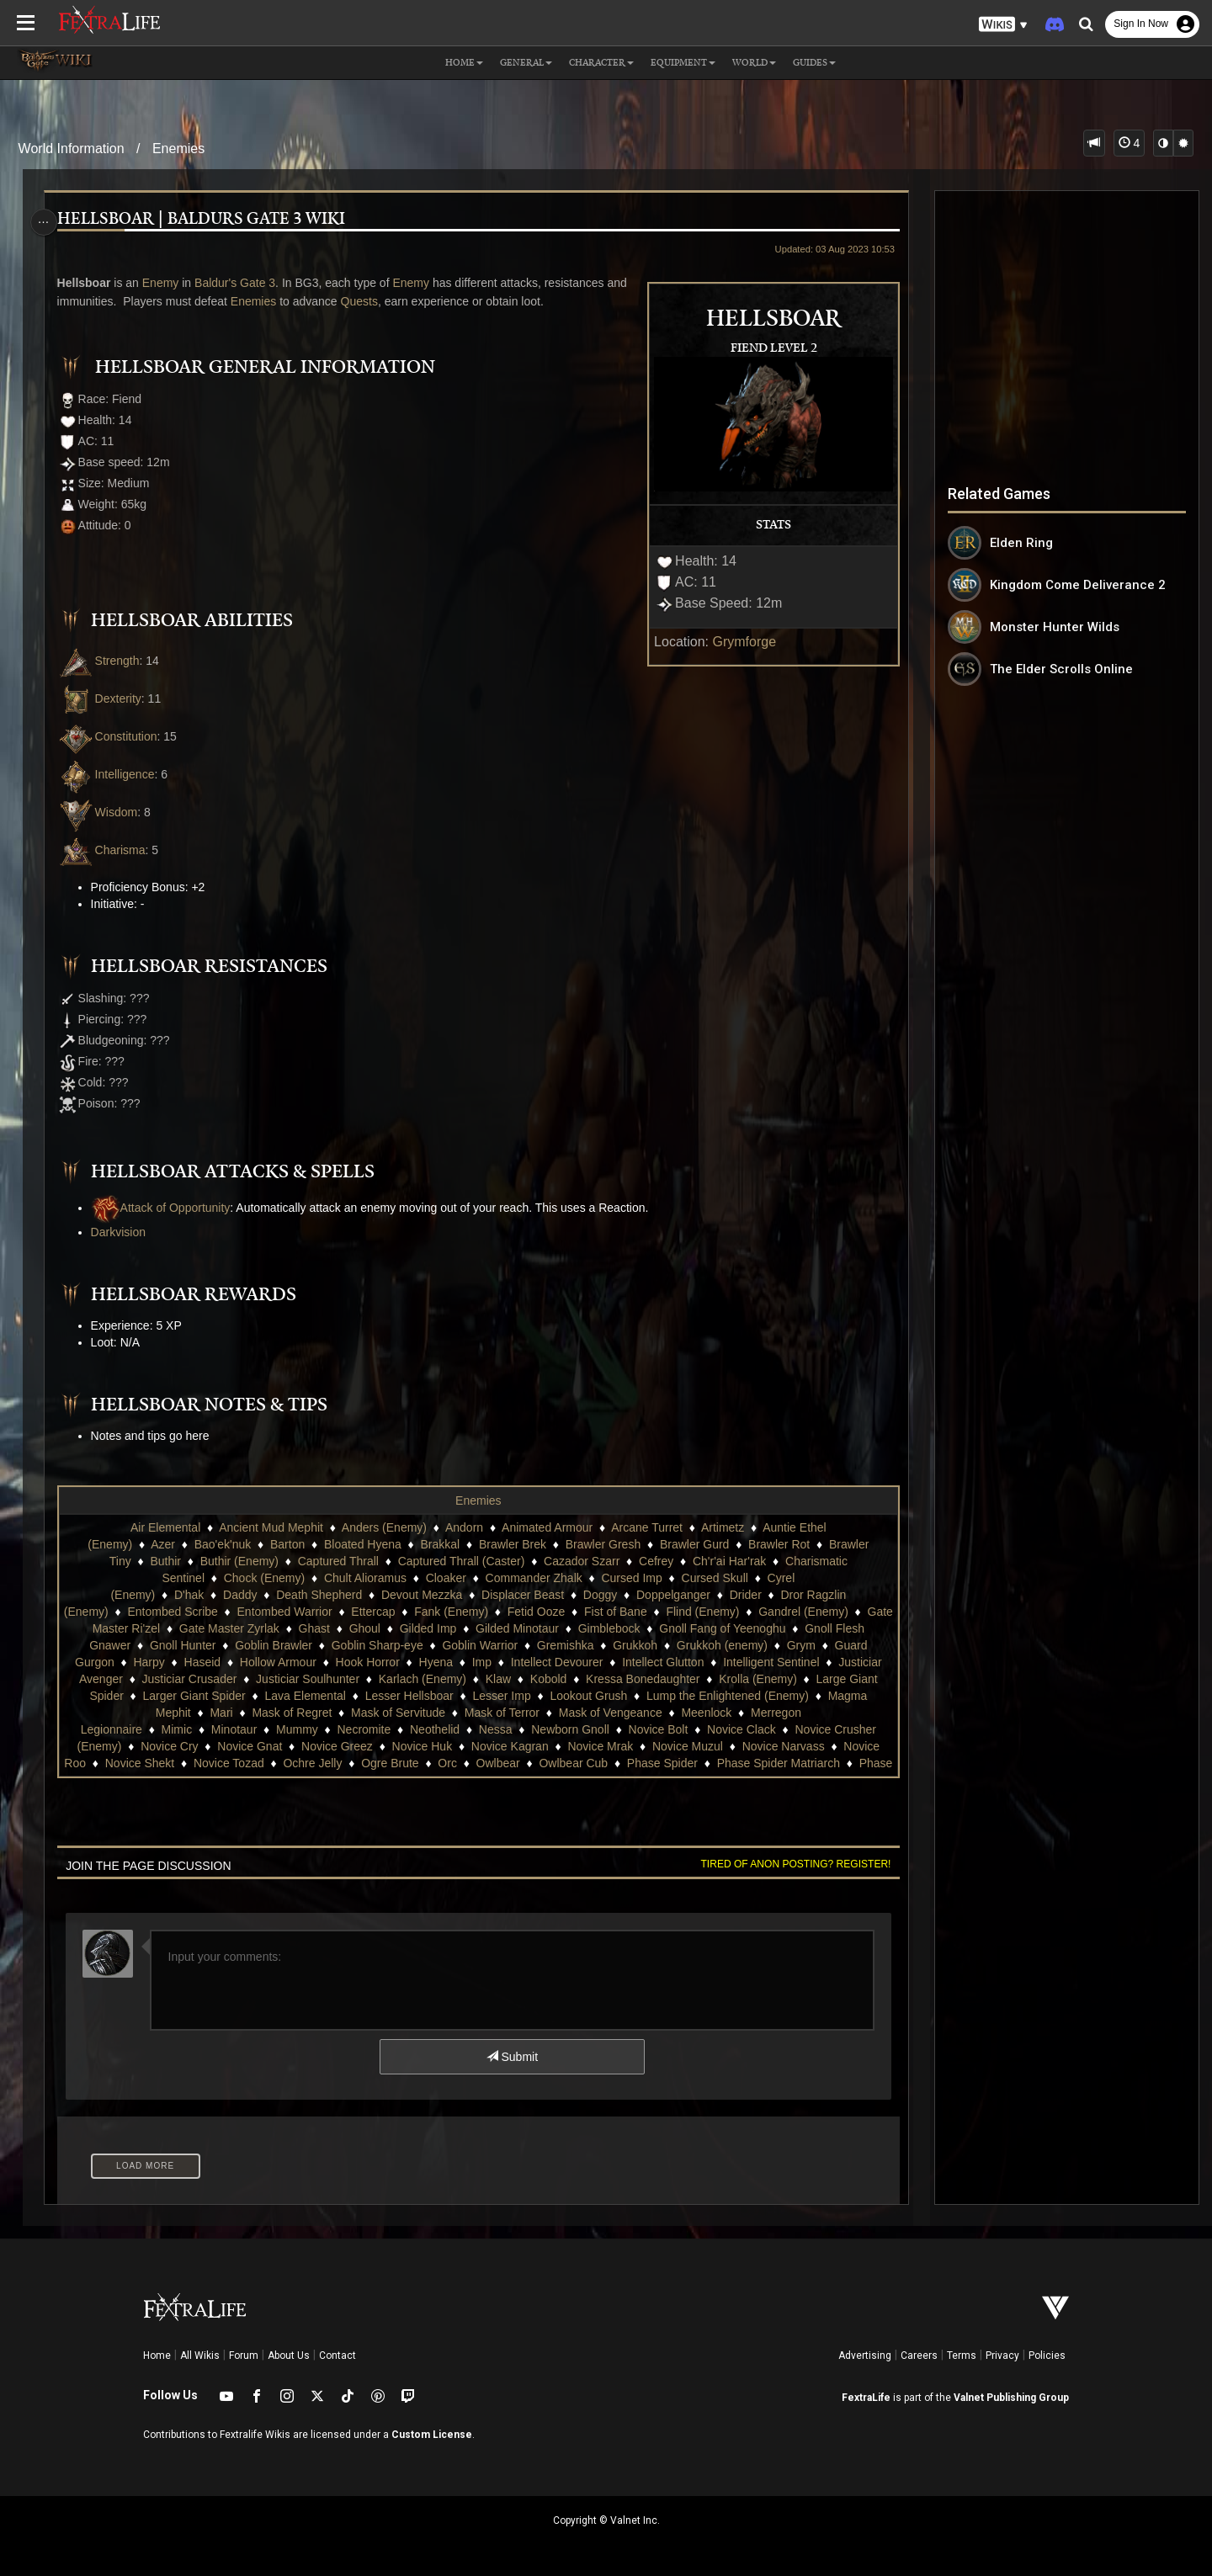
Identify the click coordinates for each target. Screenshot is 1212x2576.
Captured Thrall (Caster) (460, 1561)
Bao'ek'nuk (222, 1544)
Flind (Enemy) (747, 1611)
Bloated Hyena (362, 1544)
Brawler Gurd (693, 1544)
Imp (663, 1662)
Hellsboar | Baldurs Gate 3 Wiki (205, 219)
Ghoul (477, 1628)
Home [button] (464, 63)
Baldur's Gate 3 (239, 282)
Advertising (864, 2355)
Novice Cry (412, 1746)
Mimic (382, 1729)
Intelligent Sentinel (202, 1679)
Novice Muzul (160, 1763)
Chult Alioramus (364, 1578)
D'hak (188, 1594)
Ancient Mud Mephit (270, 1527)
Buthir (165, 1561)
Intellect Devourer (739, 1662)
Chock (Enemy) (263, 1578)
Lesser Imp (766, 1695)
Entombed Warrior (330, 1611)
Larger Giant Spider (458, 1695)
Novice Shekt (431, 1763)
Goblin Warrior (619, 1645)
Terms (961, 2355)
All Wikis (200, 2355)
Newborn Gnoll (776, 1729)
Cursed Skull (714, 1578)
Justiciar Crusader (425, 1679)
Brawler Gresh (602, 1544)
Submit (511, 2056)
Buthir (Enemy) (238, 1561)
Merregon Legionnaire (290, 1729)
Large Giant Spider (339, 1695)
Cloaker (445, 1578)
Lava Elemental (570, 1695)
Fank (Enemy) (497, 1611)
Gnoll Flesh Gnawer (218, 1645)
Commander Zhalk (533, 1578)
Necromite (570, 1729)
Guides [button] (814, 63)
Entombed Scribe (218, 1611)
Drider (745, 1594)
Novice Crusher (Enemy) (300, 1746)
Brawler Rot (778, 1544)
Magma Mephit (389, 1712)
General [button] (526, 63)
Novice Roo (347, 1763)
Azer (162, 1544)
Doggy (599, 1594)
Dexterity (103, 698)
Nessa (701, 1729)
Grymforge (739, 642)
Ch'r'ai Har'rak (728, 1561)
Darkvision (122, 1232)
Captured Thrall (337, 1561)
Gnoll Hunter (323, 1645)
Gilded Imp (541, 1628)
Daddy (239, 1594)
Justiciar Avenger (314, 1679)
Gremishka (705, 1645)
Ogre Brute (681, 1763)
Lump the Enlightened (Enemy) (250, 1712)
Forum (243, 2355)
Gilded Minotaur (630, 1628)
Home (157, 2355)
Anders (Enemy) (383, 1527)
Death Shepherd (318, 1594)
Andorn (463, 1527)
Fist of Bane (661, 1611)
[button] (1003, 25)
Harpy (331, 1662)
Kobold (784, 1679)
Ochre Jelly (604, 1763)
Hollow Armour (460, 1662)
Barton (286, 1544)
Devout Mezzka (420, 1594)
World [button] (754, 63)
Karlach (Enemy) (658, 1679)
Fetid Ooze (581, 1611)
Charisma (105, 850)
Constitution (111, 736)
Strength (102, 660)
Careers (919, 2355)
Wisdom (101, 812)
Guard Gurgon (258, 1662)
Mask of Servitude (635, 1712)
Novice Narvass (256, 1763)
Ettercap (418, 1611)
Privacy (1002, 2355)
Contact (337, 2355)
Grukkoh (774, 1645)
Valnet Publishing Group (1011, 2397)
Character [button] (601, 63)
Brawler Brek (511, 1544)
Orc (739, 1763)
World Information (72, 148)
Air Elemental (164, 1527)
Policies (1047, 2355)
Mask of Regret (530, 1712)
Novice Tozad (521, 1763)
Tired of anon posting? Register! (790, 1864)
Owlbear (790, 1763)
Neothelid (641, 1729)
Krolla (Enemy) (231, 1695)
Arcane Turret (646, 1527)
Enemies (178, 148)
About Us (289, 2355)
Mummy (503, 1729)
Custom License (431, 2435)
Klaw (734, 1679)
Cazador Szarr (581, 1561)
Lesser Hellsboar (674, 1695)
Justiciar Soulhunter (543, 1679)
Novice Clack (182, 1746)
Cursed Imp (631, 1578)
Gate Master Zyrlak (342, 1628)
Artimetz (721, 1527)
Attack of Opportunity (165, 1207)
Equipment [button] (683, 63)
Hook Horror (550, 1662)
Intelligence (110, 774)
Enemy (164, 282)
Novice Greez (580, 1746)
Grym (187, 1662)
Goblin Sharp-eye (517, 1645)
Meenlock (188, 1729)
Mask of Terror (739, 1712)
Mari (459, 1712)
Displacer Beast (522, 1594)
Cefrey (655, 1561)
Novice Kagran (753, 1746)
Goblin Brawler (413, 1645)
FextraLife (866, 2397)
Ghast (427, 1628)
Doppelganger (672, 1594)
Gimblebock (722, 1628)
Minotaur (439, 1729)
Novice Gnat (492, 1746)
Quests (363, 301)
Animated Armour (546, 1527)
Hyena (618, 1662)
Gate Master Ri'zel (224, 1628)
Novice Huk (665, 1746)
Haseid (384, 1662)
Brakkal (440, 1544)
